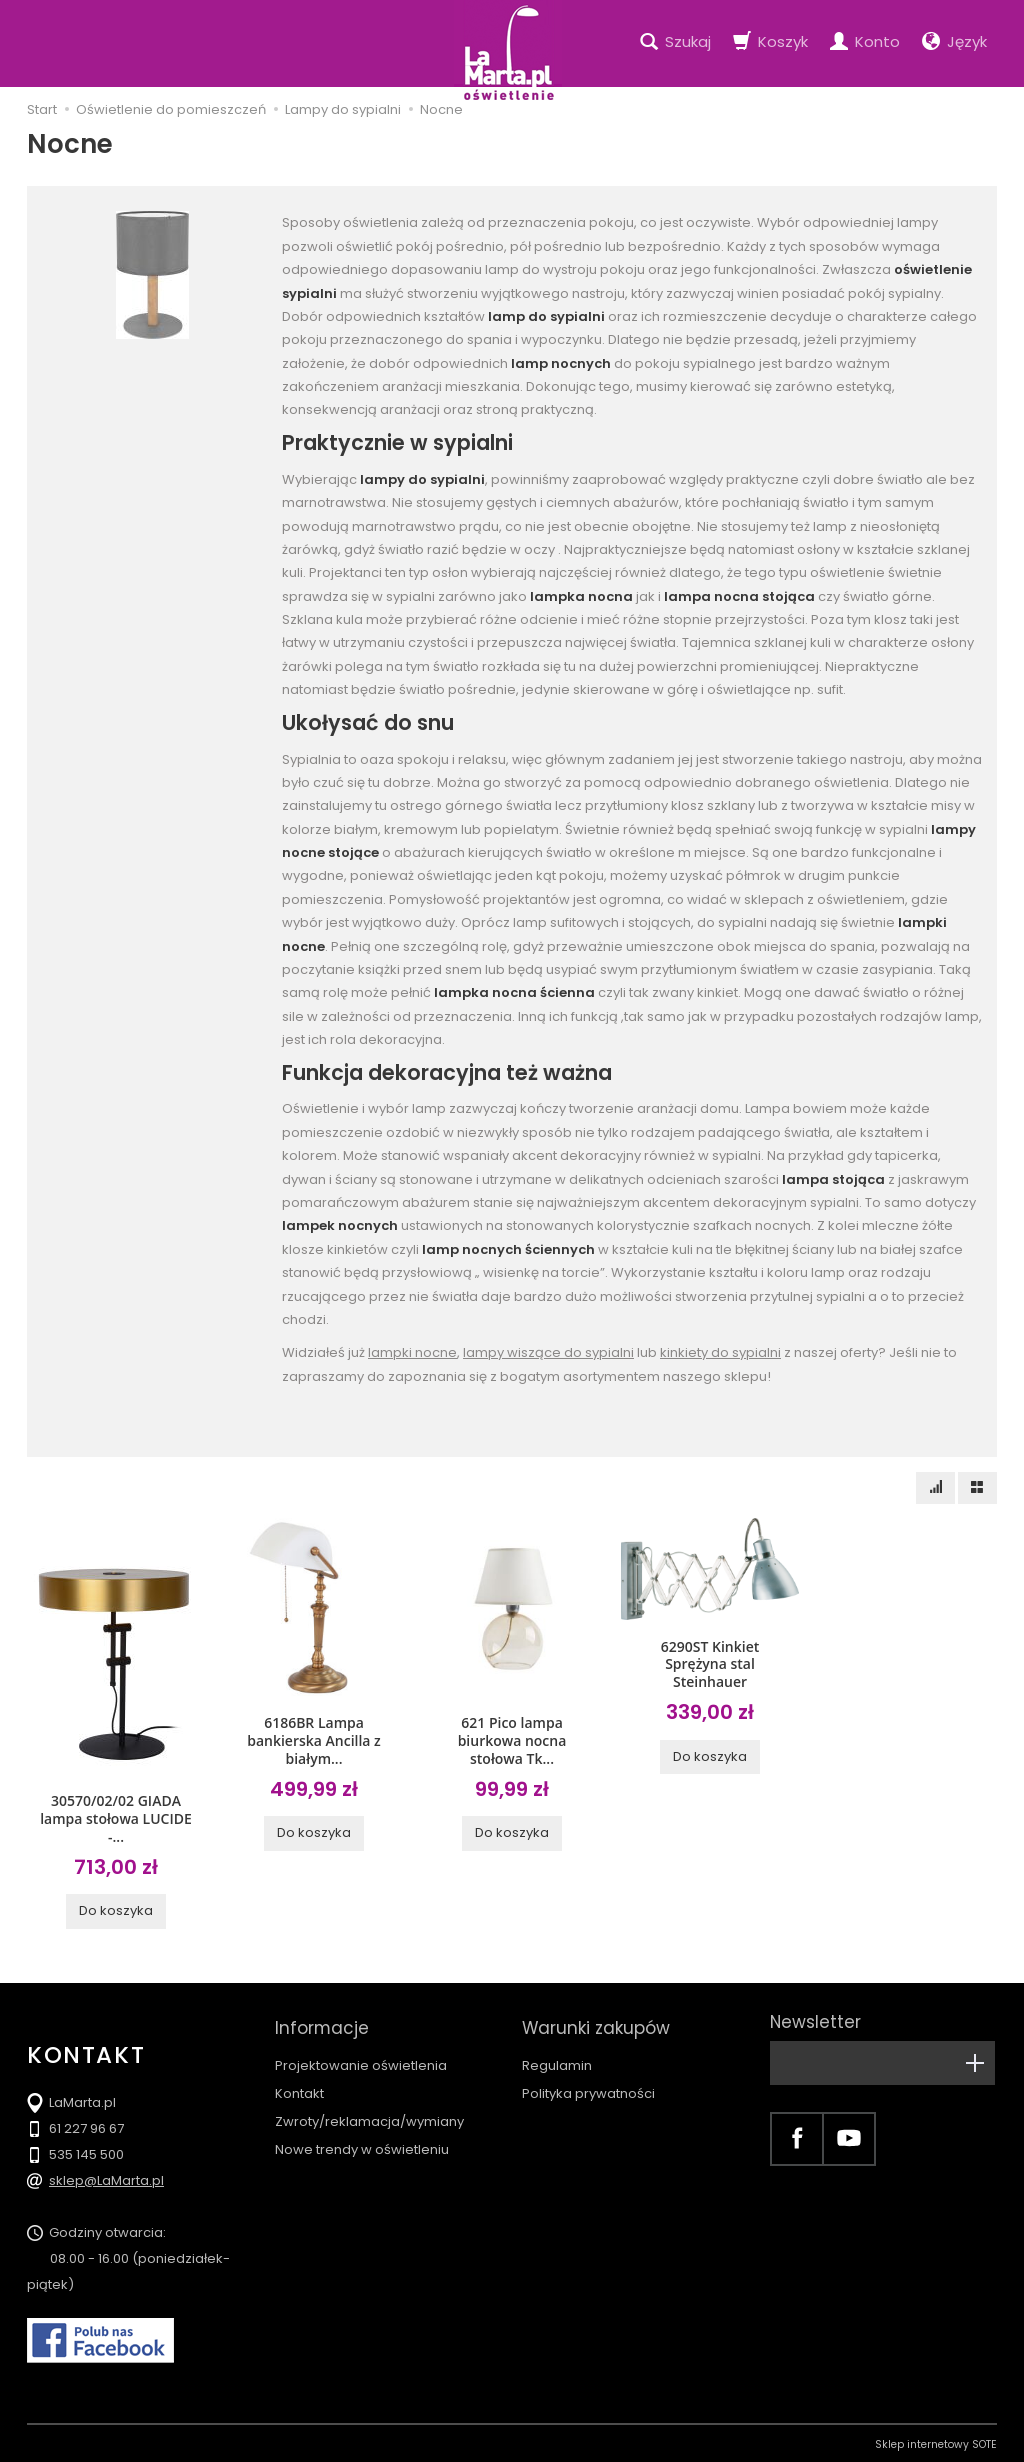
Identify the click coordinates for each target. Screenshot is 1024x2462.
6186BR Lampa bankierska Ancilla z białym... (314, 1738)
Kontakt (299, 2079)
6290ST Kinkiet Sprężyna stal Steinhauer (710, 1662)
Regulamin (557, 2051)
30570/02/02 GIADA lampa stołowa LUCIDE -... (116, 1816)
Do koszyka (116, 1907)
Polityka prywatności (588, 2079)
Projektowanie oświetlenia (361, 2051)
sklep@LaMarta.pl (106, 2177)
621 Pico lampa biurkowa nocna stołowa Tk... (512, 1738)
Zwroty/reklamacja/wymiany (369, 2107)
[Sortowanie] (935, 1488)
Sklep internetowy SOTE (936, 2441)
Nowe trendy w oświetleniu (362, 2136)
